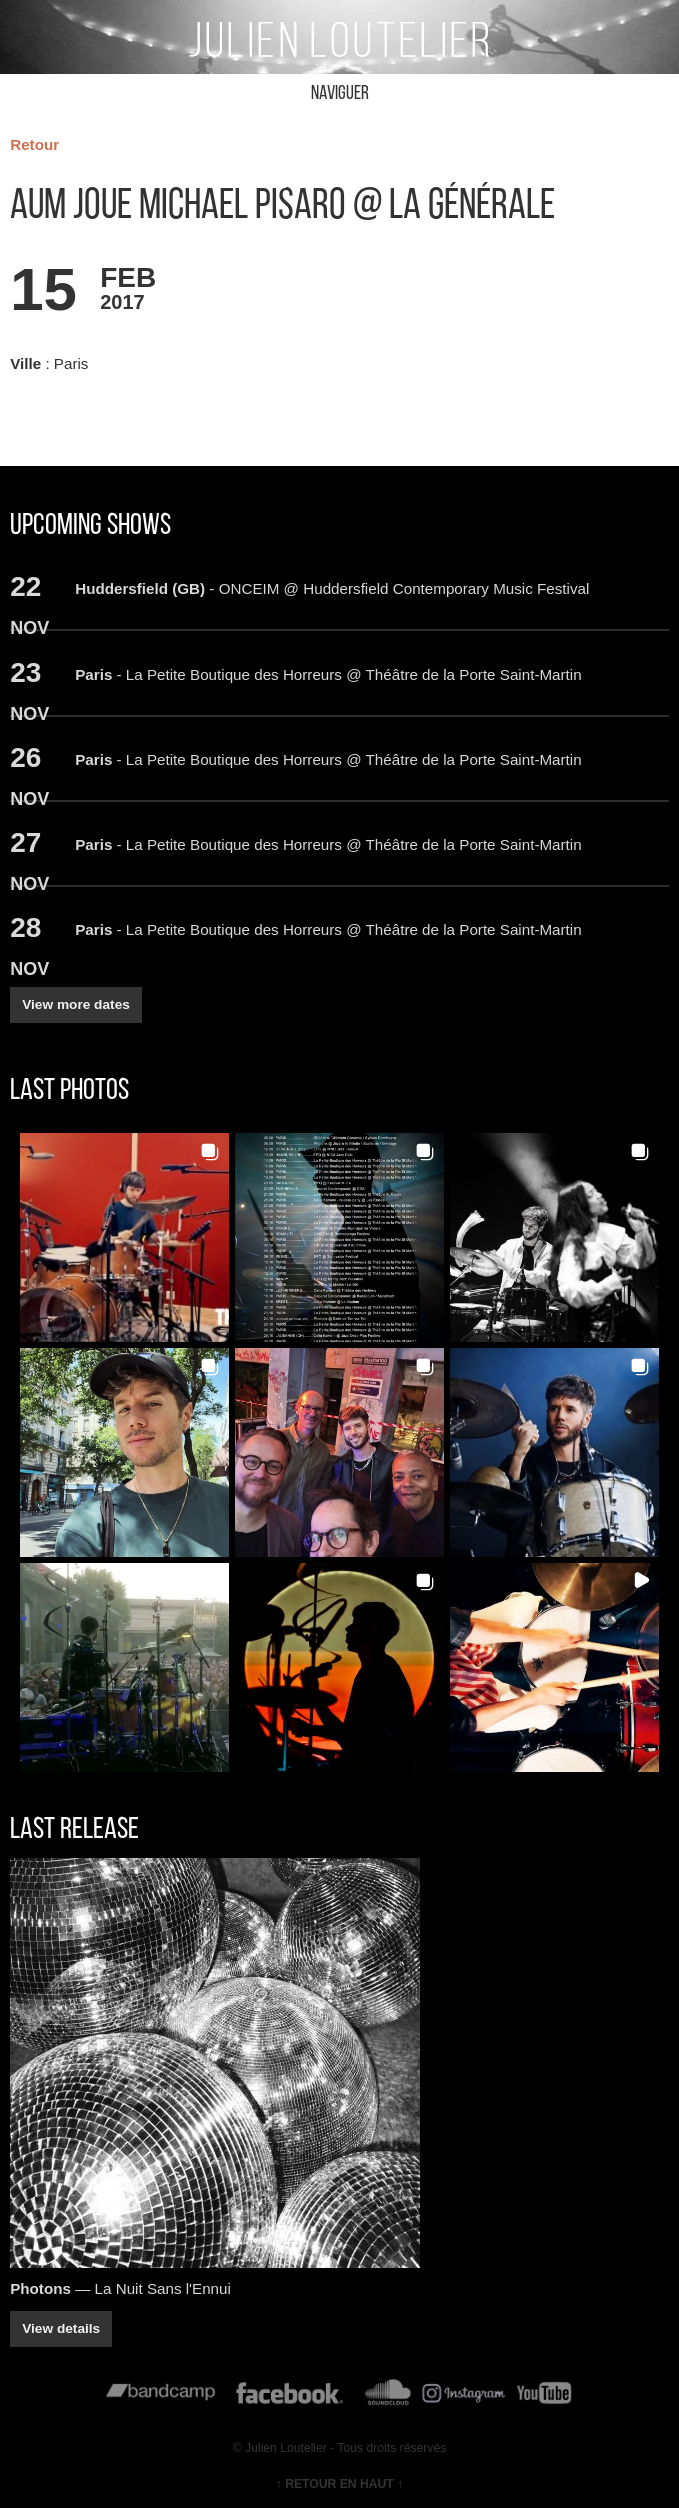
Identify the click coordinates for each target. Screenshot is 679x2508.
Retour (34, 144)
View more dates (76, 1004)
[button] (124, 1237)
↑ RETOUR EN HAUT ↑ (339, 2484)
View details (61, 2328)
